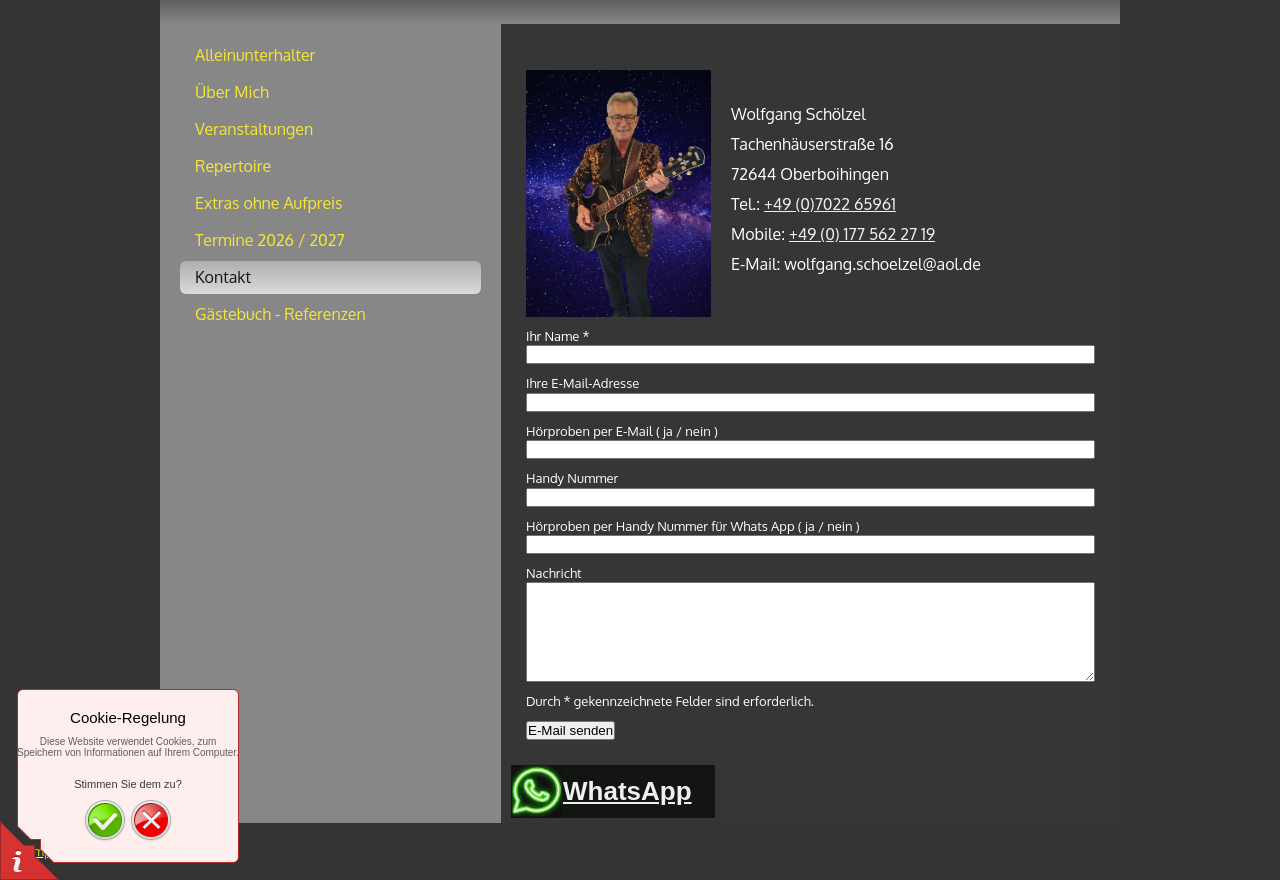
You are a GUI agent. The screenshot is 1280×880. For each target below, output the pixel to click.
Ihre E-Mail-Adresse (582, 383)
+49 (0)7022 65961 (830, 204)
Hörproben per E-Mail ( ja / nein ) (622, 431)
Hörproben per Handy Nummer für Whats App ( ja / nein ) (693, 526)
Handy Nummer (572, 478)
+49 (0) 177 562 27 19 (862, 234)
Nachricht (554, 573)
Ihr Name (558, 336)
